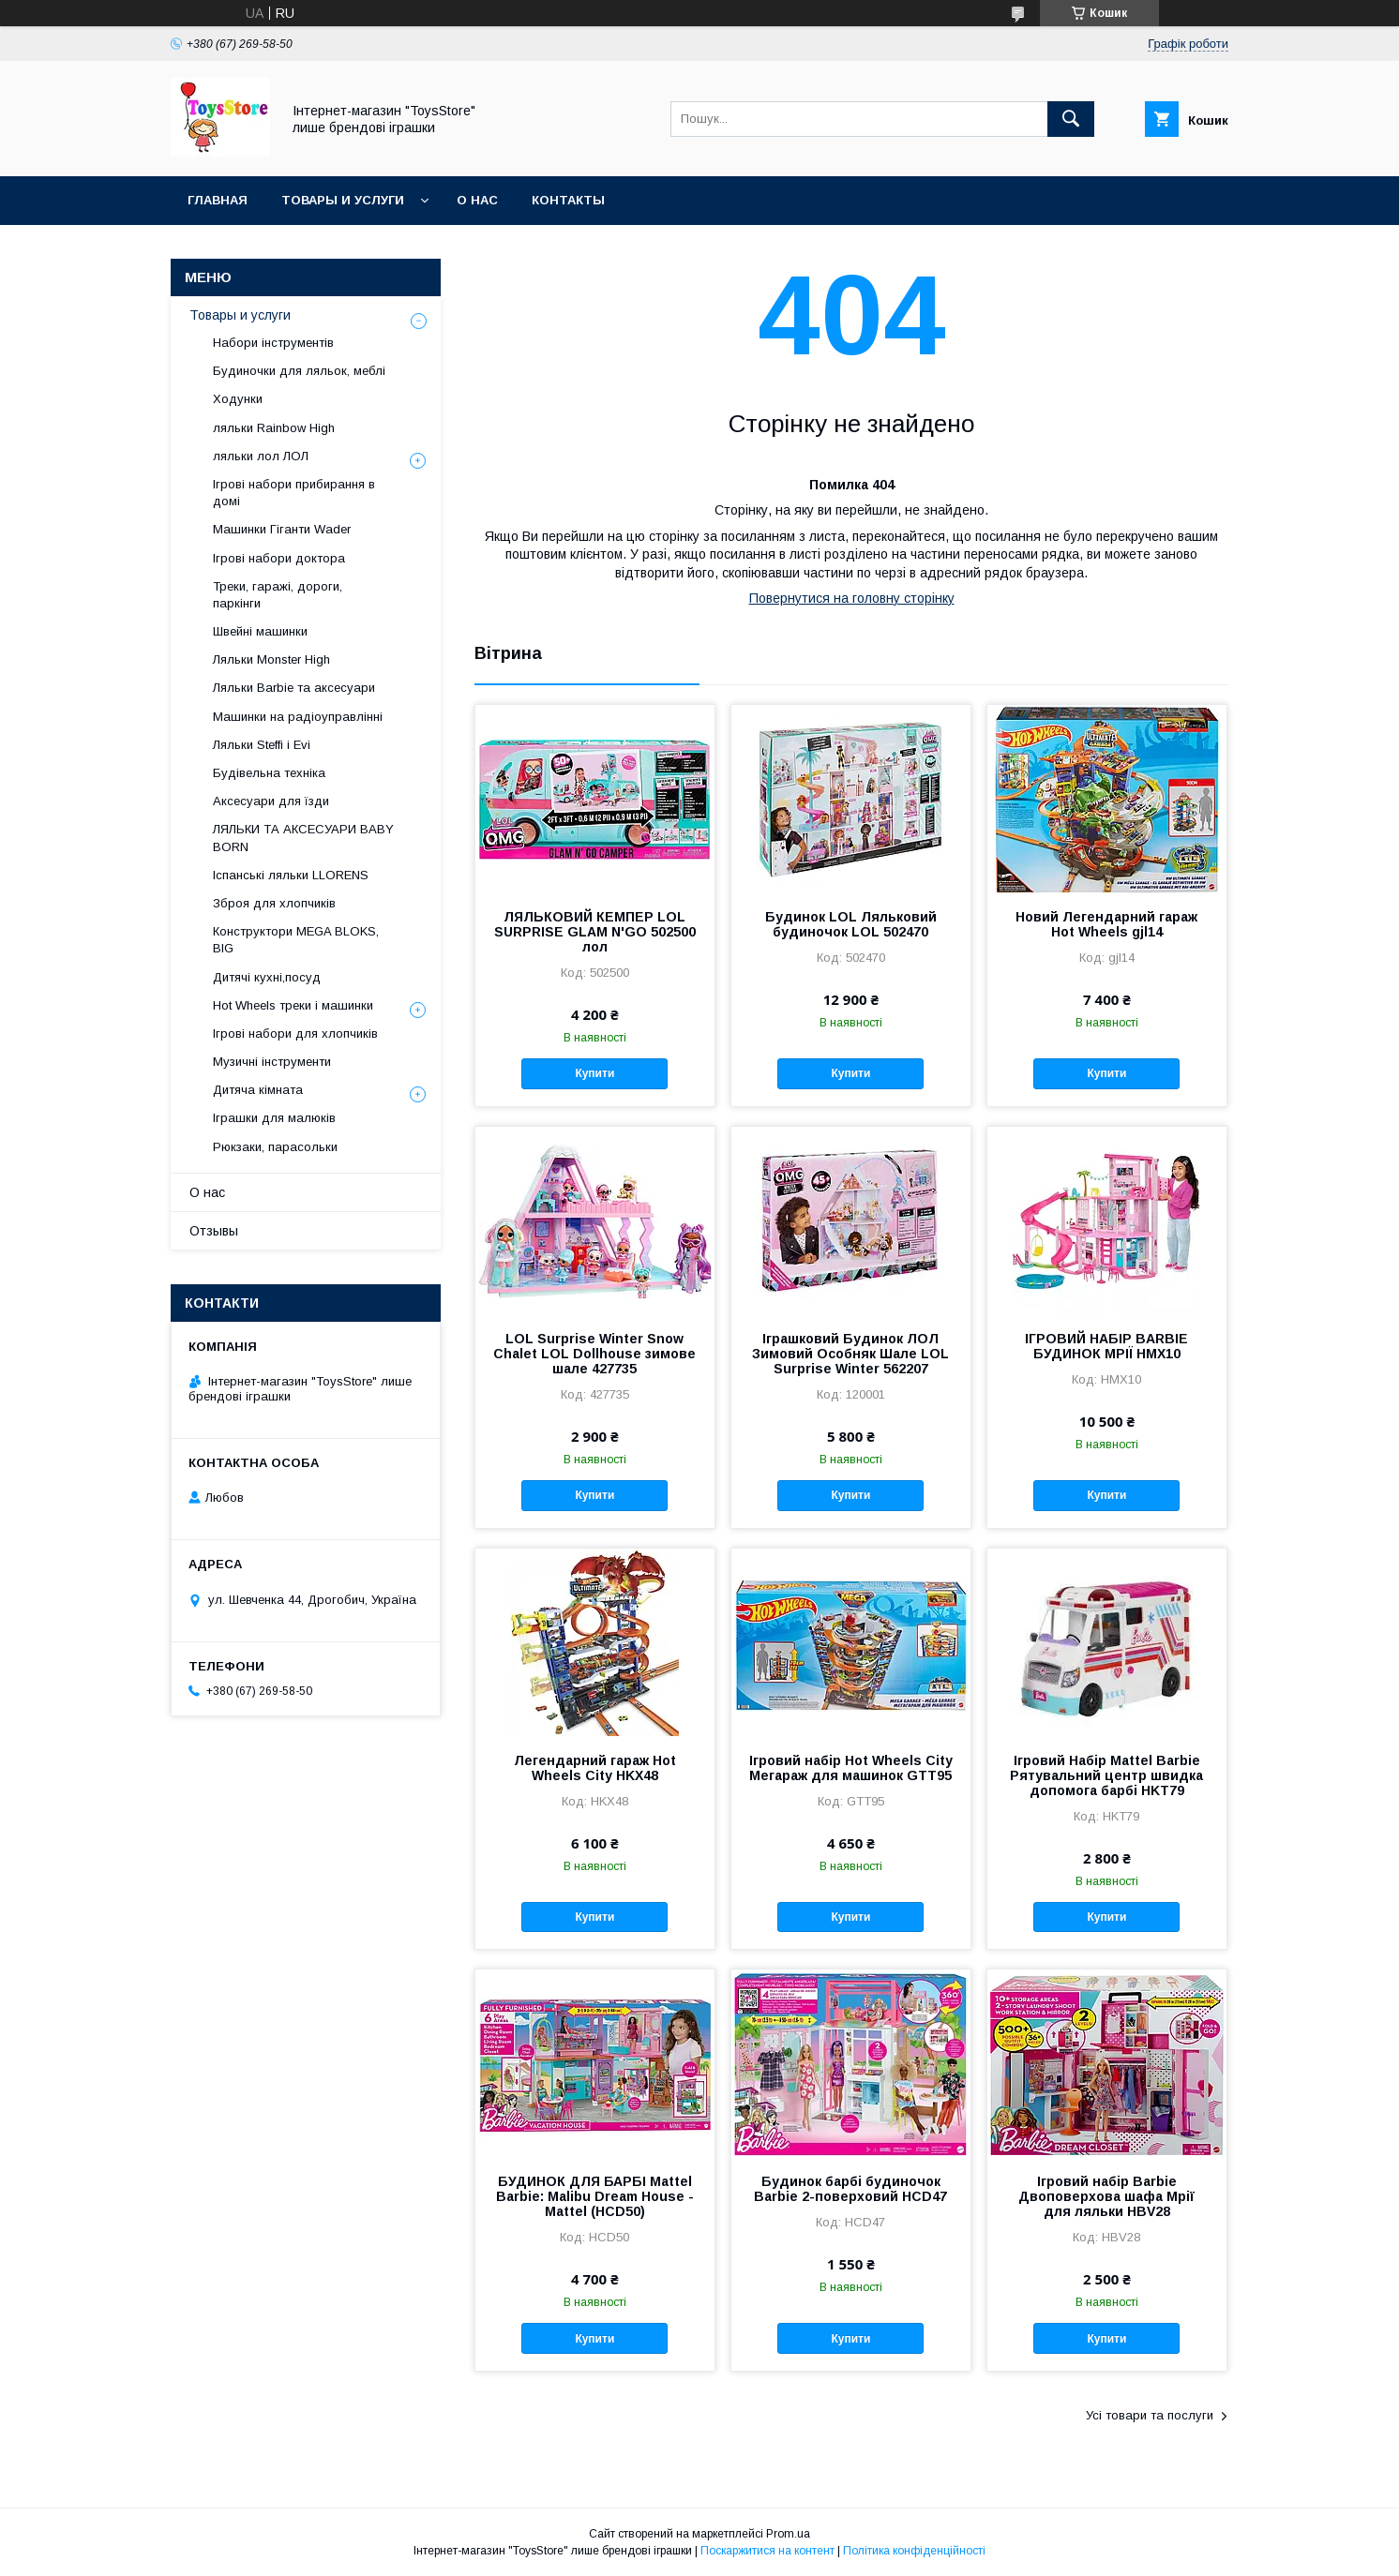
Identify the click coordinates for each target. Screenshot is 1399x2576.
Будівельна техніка (269, 773)
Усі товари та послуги (1149, 2415)
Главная (218, 200)
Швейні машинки (260, 631)
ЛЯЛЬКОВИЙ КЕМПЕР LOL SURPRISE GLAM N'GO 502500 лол (595, 931)
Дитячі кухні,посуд (267, 977)
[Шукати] (1070, 119)
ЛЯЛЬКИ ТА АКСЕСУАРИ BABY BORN (303, 837)
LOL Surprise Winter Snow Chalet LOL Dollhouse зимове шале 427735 (594, 1353)
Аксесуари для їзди (271, 801)
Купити (594, 1073)
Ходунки (238, 399)
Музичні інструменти (272, 1062)
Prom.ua (788, 2533)
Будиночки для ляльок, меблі (299, 371)
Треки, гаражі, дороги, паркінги (277, 594)
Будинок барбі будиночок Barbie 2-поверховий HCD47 (850, 2189)
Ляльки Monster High (271, 659)
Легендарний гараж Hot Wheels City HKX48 (595, 1768)
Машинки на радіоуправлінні (298, 717)
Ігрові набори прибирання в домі (294, 492)
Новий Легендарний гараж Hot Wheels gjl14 (1106, 924)
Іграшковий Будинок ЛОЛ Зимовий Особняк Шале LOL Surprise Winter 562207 (850, 1353)
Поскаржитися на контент (767, 2550)
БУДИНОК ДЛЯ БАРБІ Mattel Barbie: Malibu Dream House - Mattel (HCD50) (595, 2196)
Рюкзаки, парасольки (275, 1147)
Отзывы (213, 1230)
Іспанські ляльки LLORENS (291, 875)
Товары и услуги (342, 200)
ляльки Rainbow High (274, 428)
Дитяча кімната (258, 1090)
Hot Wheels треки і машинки (293, 1005)
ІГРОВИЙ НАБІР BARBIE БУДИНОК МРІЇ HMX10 (1106, 1346)
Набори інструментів (273, 343)
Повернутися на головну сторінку (852, 598)
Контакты (568, 200)
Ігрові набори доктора (279, 558)
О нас (477, 200)
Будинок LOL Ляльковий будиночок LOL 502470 (851, 924)
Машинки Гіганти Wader (282, 529)
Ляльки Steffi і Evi (261, 745)
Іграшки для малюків (274, 1118)
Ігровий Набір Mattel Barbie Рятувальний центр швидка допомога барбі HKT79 (1106, 1775)
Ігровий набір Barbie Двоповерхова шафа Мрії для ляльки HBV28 (1106, 2196)
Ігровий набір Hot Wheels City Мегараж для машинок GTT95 (851, 1768)
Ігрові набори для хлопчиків (295, 1033)
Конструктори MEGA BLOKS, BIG (296, 939)
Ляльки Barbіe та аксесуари (294, 688)
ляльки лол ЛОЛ (260, 456)
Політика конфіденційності (914, 2550)
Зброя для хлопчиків (274, 903)
